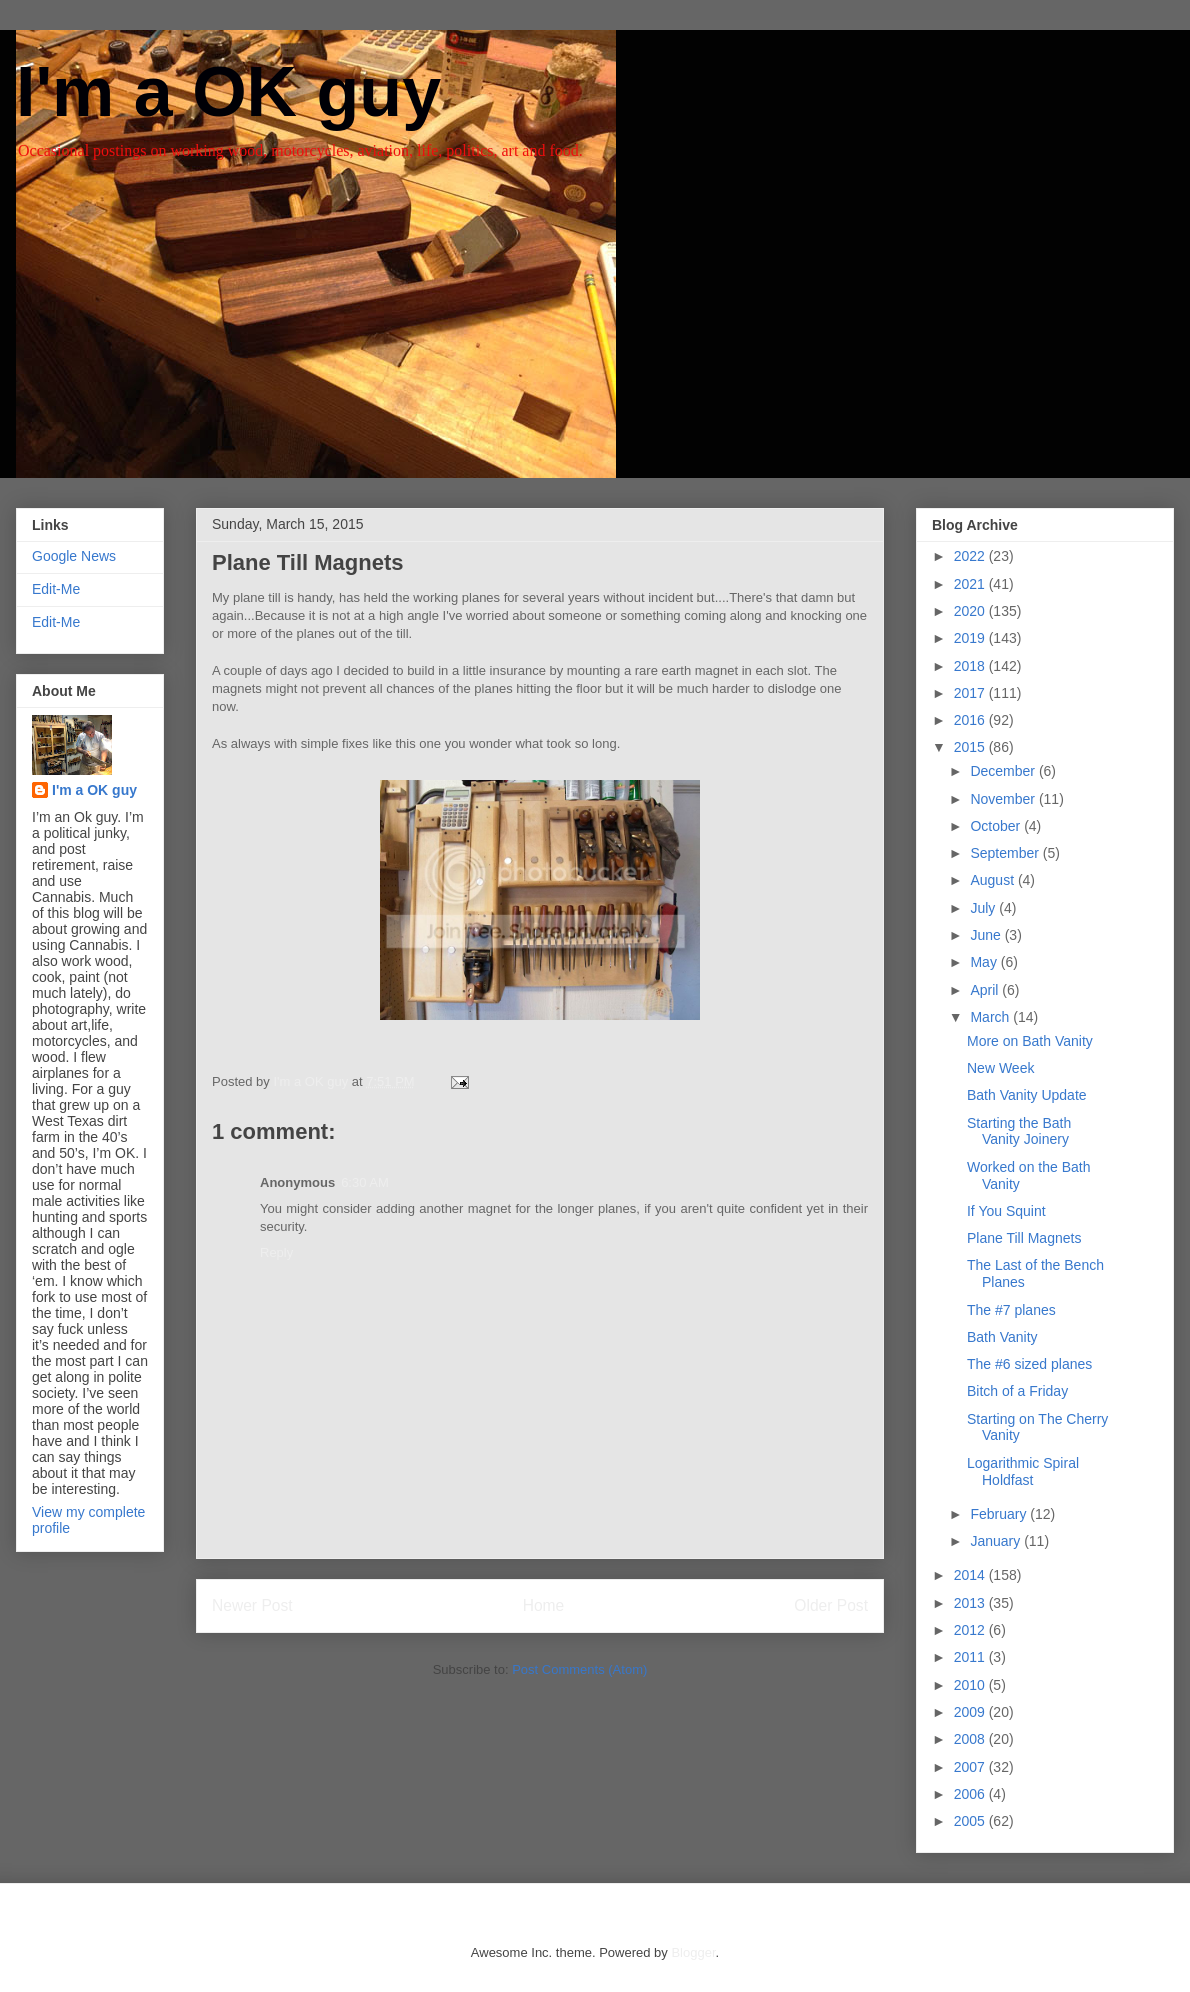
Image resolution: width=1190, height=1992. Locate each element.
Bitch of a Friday (1017, 1391)
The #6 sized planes (1029, 1364)
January (997, 1541)
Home (544, 1605)
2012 (971, 1630)
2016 (971, 720)
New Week (1000, 1068)
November (1004, 799)
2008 (971, 1739)
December (1004, 771)
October (997, 826)
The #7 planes (1011, 1310)
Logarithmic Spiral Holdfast (1023, 1471)
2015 (971, 747)
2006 (971, 1794)
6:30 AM (365, 1182)
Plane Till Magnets (1024, 1238)
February (1000, 1514)
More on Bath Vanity (1030, 1041)
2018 (971, 666)
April (986, 990)
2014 (971, 1575)
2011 (971, 1657)
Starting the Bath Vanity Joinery (1019, 1131)
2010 (971, 1685)
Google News (74, 556)
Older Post (831, 1605)
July (984, 908)
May (985, 962)
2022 (971, 556)
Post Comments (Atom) (579, 1669)
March (991, 1017)
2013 (971, 1603)
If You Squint (1006, 1211)
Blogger (693, 1952)
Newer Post (252, 1605)
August (993, 880)
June (987, 935)
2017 (971, 693)
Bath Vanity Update (1027, 1095)
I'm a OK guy (228, 92)
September (1006, 853)
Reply (276, 1252)
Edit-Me (56, 589)
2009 (971, 1712)
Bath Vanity (1002, 1337)
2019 (971, 638)
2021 (971, 584)
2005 (971, 1821)
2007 (971, 1767)
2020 (971, 611)
